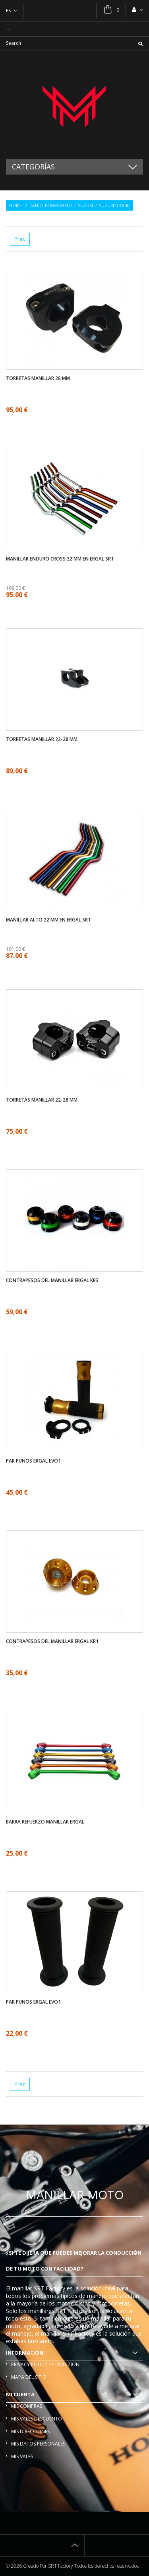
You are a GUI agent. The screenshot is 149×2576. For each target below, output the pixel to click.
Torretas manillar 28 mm (38, 378)
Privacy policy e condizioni (46, 2364)
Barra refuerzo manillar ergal (45, 1822)
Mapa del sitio (28, 2377)
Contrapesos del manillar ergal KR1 (52, 1641)
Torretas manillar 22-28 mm (41, 739)
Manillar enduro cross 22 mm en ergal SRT (60, 559)
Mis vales (22, 2456)
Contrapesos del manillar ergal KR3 (52, 1280)
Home (15, 205)
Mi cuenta (20, 2394)
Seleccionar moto (51, 205)
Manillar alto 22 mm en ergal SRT (48, 920)
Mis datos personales (38, 2443)
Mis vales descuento (36, 2418)
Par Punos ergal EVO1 (33, 1461)
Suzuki (85, 205)
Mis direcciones (30, 2431)
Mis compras (26, 2406)
